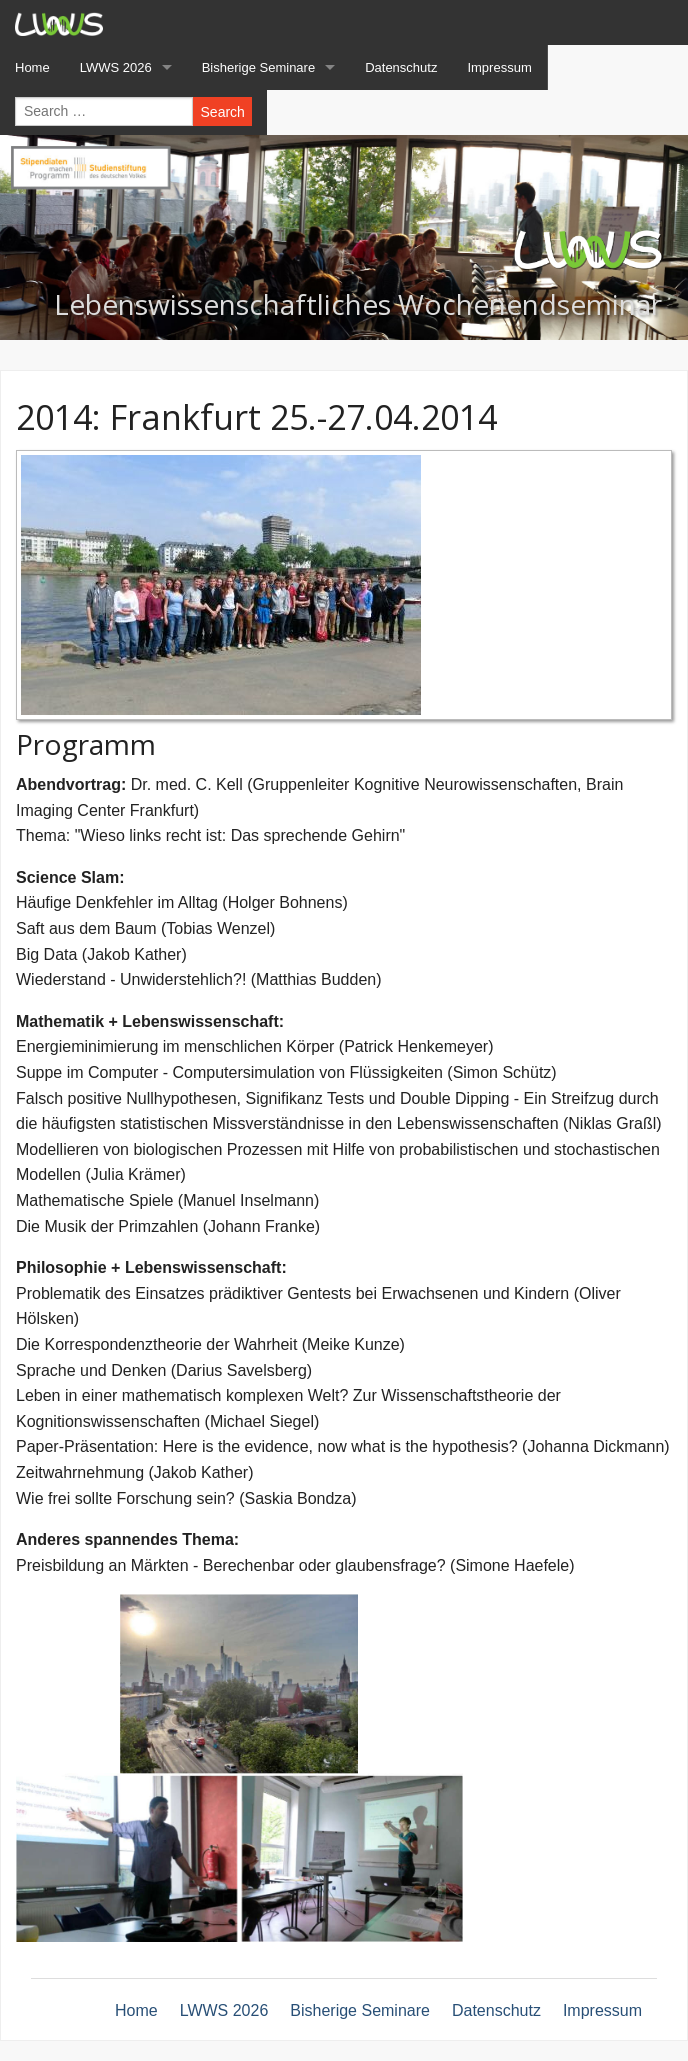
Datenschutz (496, 2010)
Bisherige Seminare (360, 2010)
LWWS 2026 (224, 2010)
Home (136, 2010)
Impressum (602, 2010)
